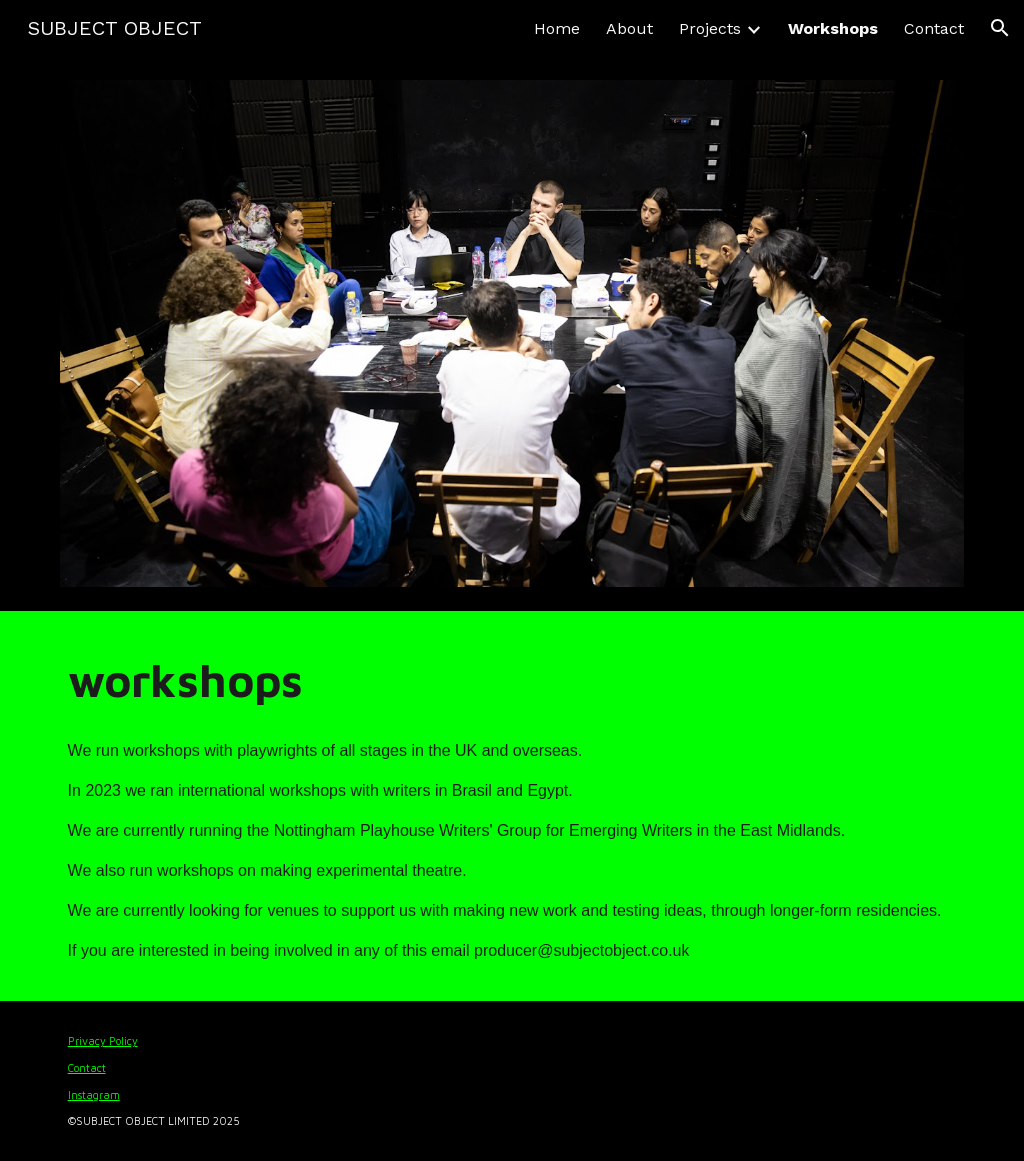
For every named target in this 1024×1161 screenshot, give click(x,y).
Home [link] (557, 28)
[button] (1000, 28)
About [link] (629, 28)
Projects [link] (710, 28)
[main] (512, 680)
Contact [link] (934, 28)
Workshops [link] (833, 28)
